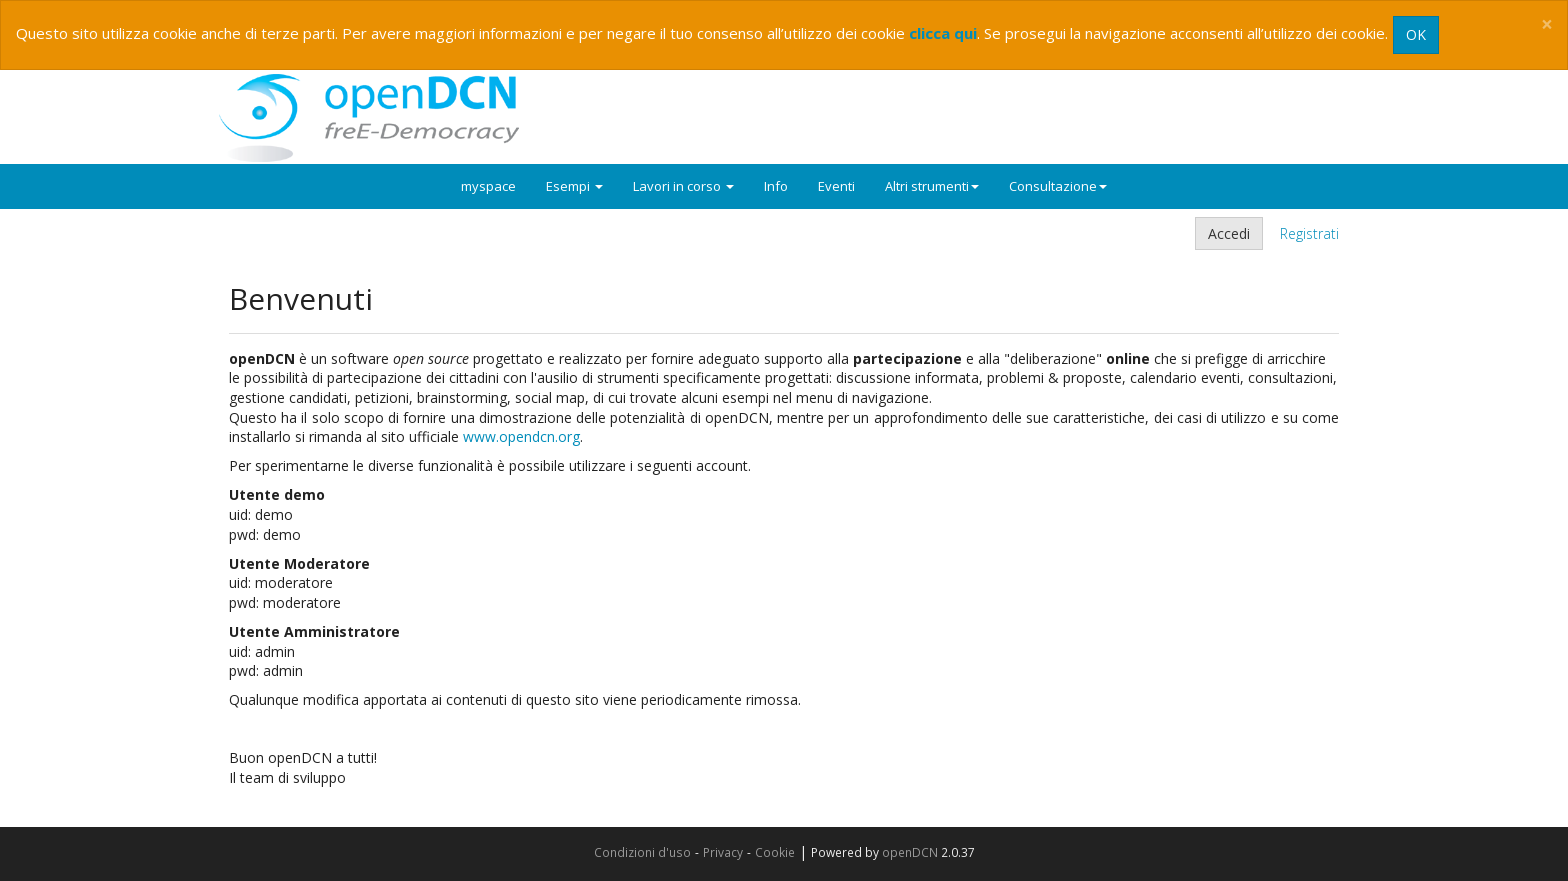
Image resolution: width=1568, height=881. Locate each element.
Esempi (574, 186)
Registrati (1309, 233)
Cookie (775, 852)
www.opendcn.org (521, 436)
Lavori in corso (683, 186)
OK (1416, 34)
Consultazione (1058, 186)
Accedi (1229, 233)
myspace (488, 186)
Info (776, 186)
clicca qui (943, 33)
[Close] (1547, 24)
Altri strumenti (932, 186)
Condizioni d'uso (642, 852)
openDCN (910, 852)
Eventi (836, 186)
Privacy (723, 852)
